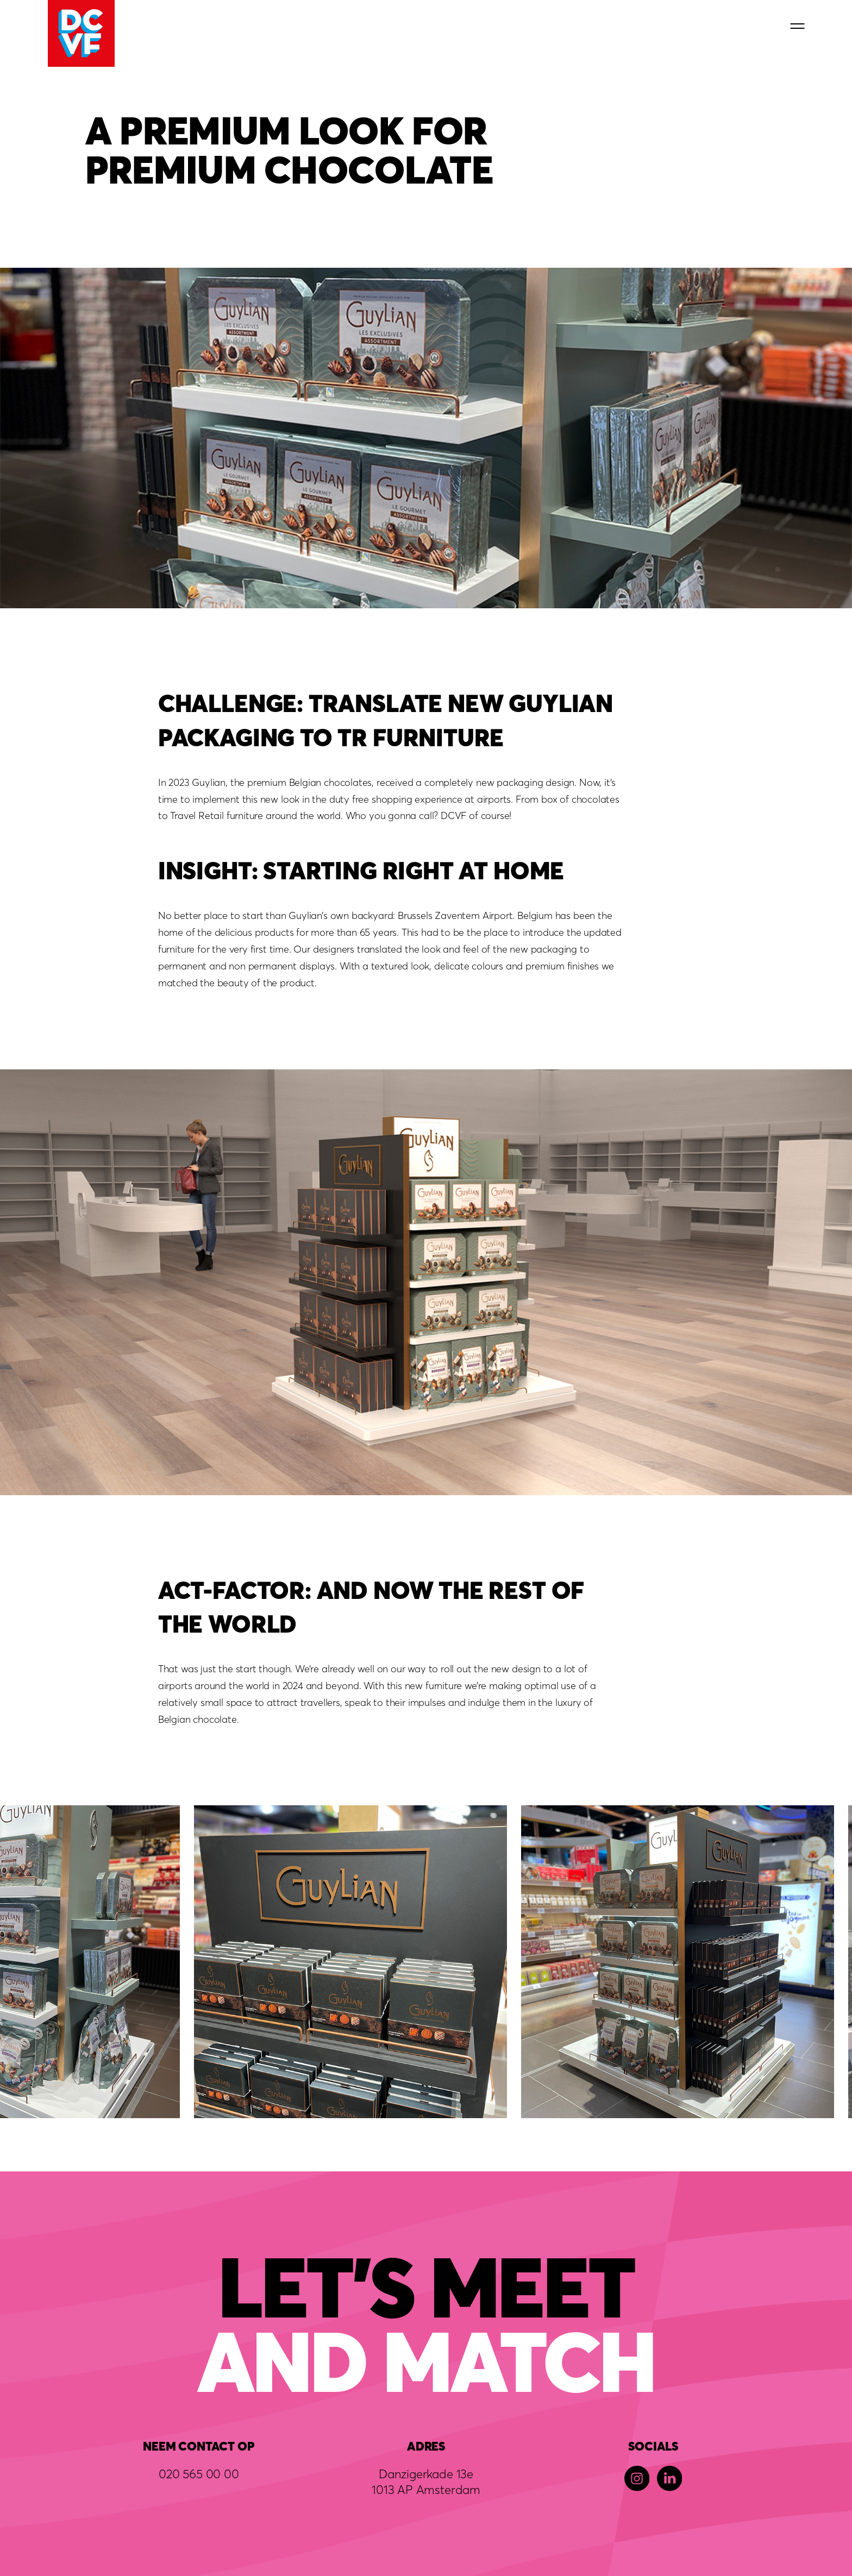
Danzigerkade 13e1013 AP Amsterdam (426, 2481)
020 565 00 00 (199, 2473)
